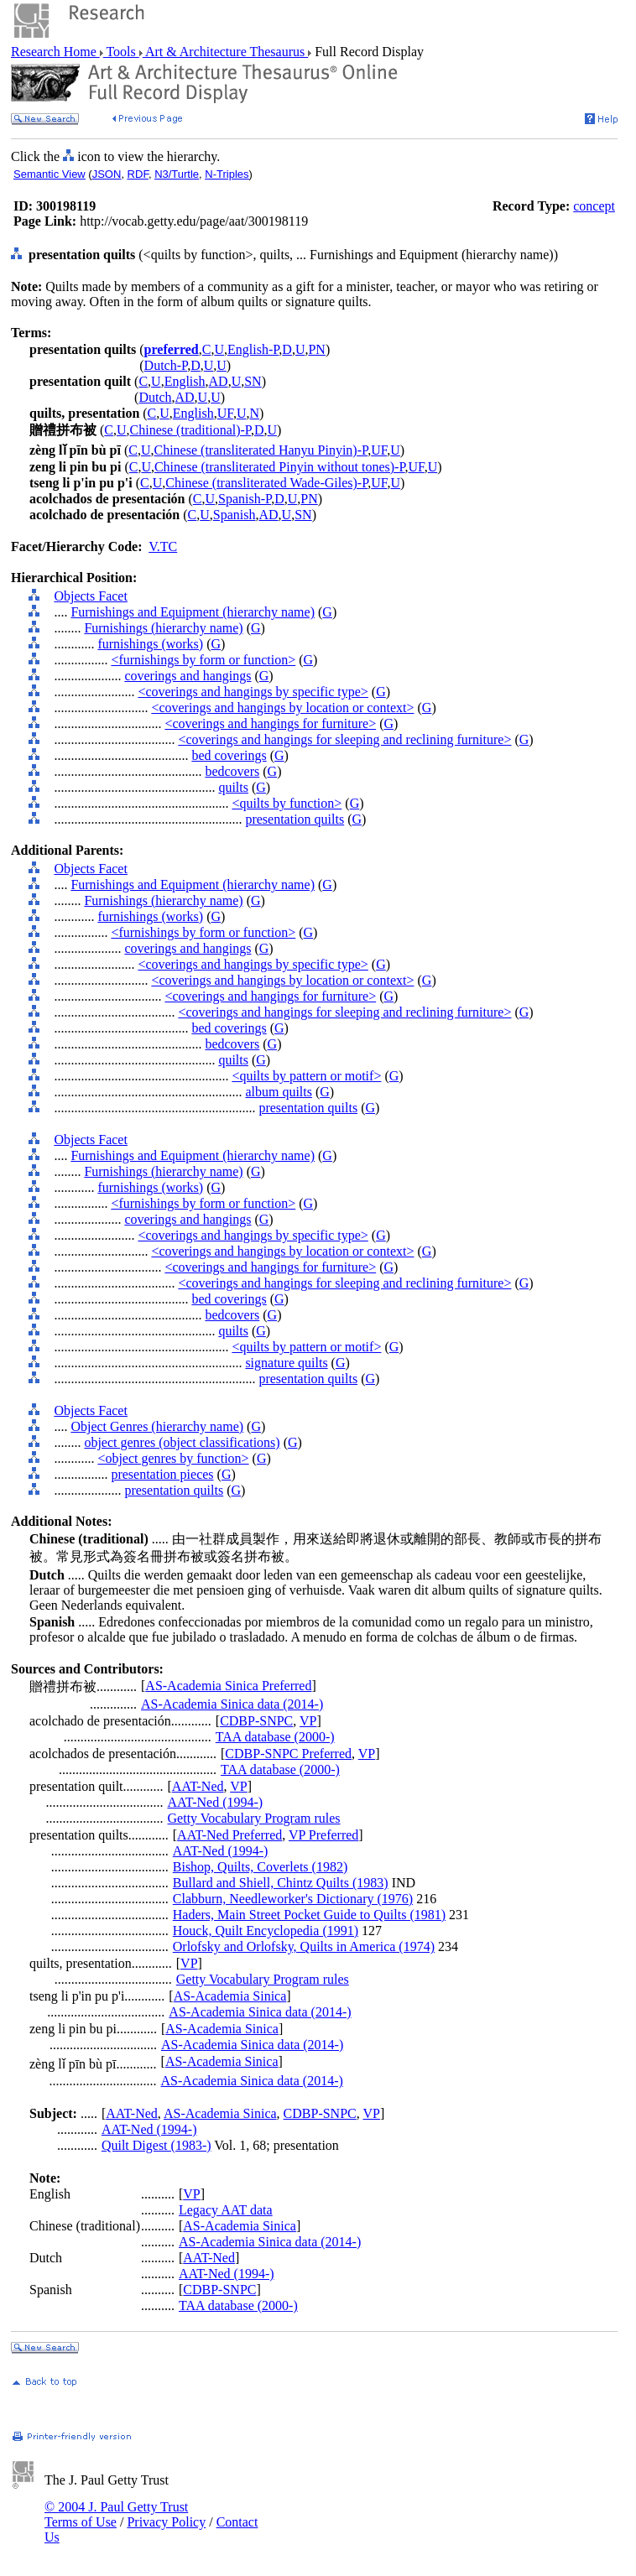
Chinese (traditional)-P (190, 430)
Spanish (234, 514)
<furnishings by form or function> (203, 660)
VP (308, 1721)
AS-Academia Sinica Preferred (228, 1685)
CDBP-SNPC (256, 1721)
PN (316, 349)
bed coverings (228, 755)
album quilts (278, 1092)
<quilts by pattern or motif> (306, 1076)
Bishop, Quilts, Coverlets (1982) (260, 1867)
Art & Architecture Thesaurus (225, 51)
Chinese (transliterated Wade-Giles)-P (266, 483)
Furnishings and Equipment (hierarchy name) (192, 612)
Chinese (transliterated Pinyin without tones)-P (279, 467)
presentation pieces (162, 1474)
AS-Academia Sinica (230, 1996)
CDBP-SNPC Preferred (288, 1753)
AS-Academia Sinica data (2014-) (232, 1704)
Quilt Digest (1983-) (156, 2145)
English (185, 381)
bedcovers (232, 771)
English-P (253, 349)
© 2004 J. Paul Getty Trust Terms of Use (116, 2514)
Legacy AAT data (226, 2210)
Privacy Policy (166, 2522)
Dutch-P (166, 365)
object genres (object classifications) (181, 1442)
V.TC (163, 546)
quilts (233, 787)
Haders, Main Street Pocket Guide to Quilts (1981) (309, 1914)
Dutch (154, 397)
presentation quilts (294, 819)
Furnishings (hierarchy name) (163, 628)
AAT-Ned (198, 1786)
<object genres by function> (172, 1458)
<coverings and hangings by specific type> (253, 691)
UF (225, 413)
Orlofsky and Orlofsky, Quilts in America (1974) (304, 1946)
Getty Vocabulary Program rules (254, 1818)
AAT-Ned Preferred (229, 1835)
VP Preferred (323, 1835)
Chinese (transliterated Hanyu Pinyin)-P (261, 450)
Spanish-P (244, 499)
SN (252, 381)
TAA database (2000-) (275, 1737)
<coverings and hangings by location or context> (282, 707)
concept (594, 206)
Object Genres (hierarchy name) (156, 1426)
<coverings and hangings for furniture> (270, 723)
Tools (121, 51)
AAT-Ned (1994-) (215, 1802)
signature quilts (286, 1363)
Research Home (55, 51)
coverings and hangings (187, 676)
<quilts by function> (286, 803)
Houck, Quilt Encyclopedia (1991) (265, 1930)
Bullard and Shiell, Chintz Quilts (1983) (280, 1883)
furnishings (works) (150, 644)
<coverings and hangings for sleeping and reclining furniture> (344, 739)
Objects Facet (91, 596)
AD (218, 381)
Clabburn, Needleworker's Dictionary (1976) (293, 1899)
